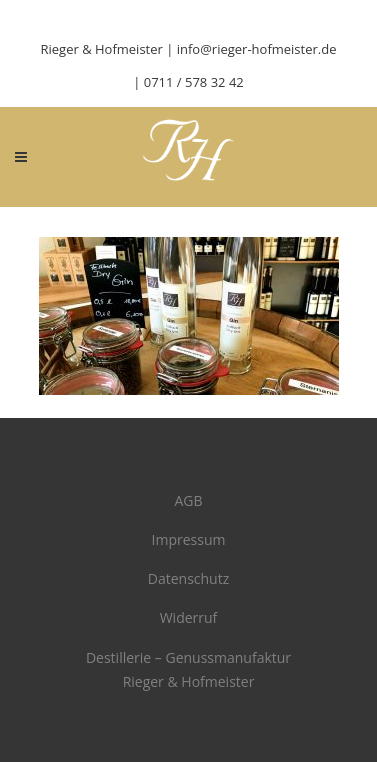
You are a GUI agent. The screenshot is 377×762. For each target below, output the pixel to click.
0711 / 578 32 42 (194, 82)
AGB (188, 500)
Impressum (189, 539)
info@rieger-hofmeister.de (257, 49)
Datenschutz (188, 578)
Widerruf (189, 617)
